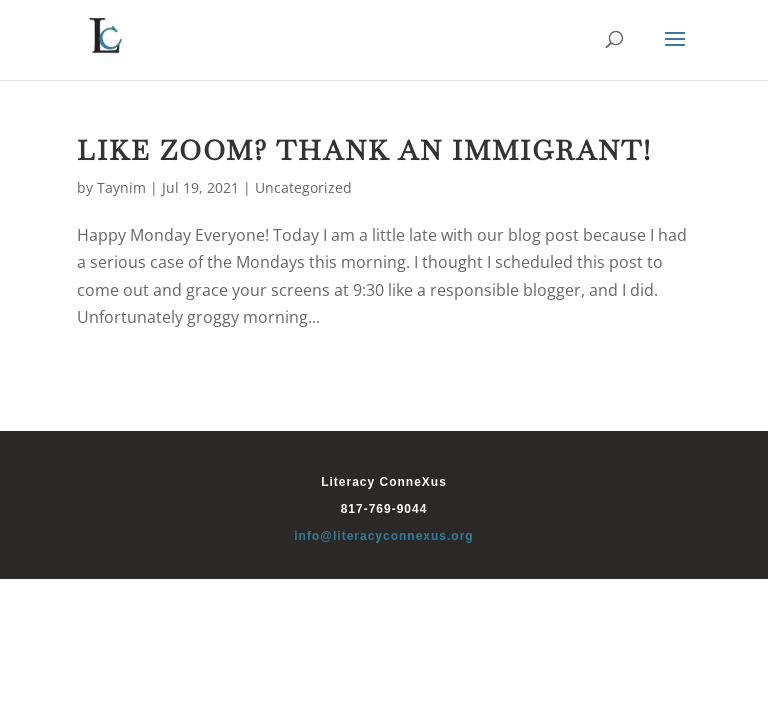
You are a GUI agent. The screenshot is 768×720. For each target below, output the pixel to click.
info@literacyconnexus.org (383, 536)
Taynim (121, 187)
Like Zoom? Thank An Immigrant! (364, 150)
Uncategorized (303, 187)
